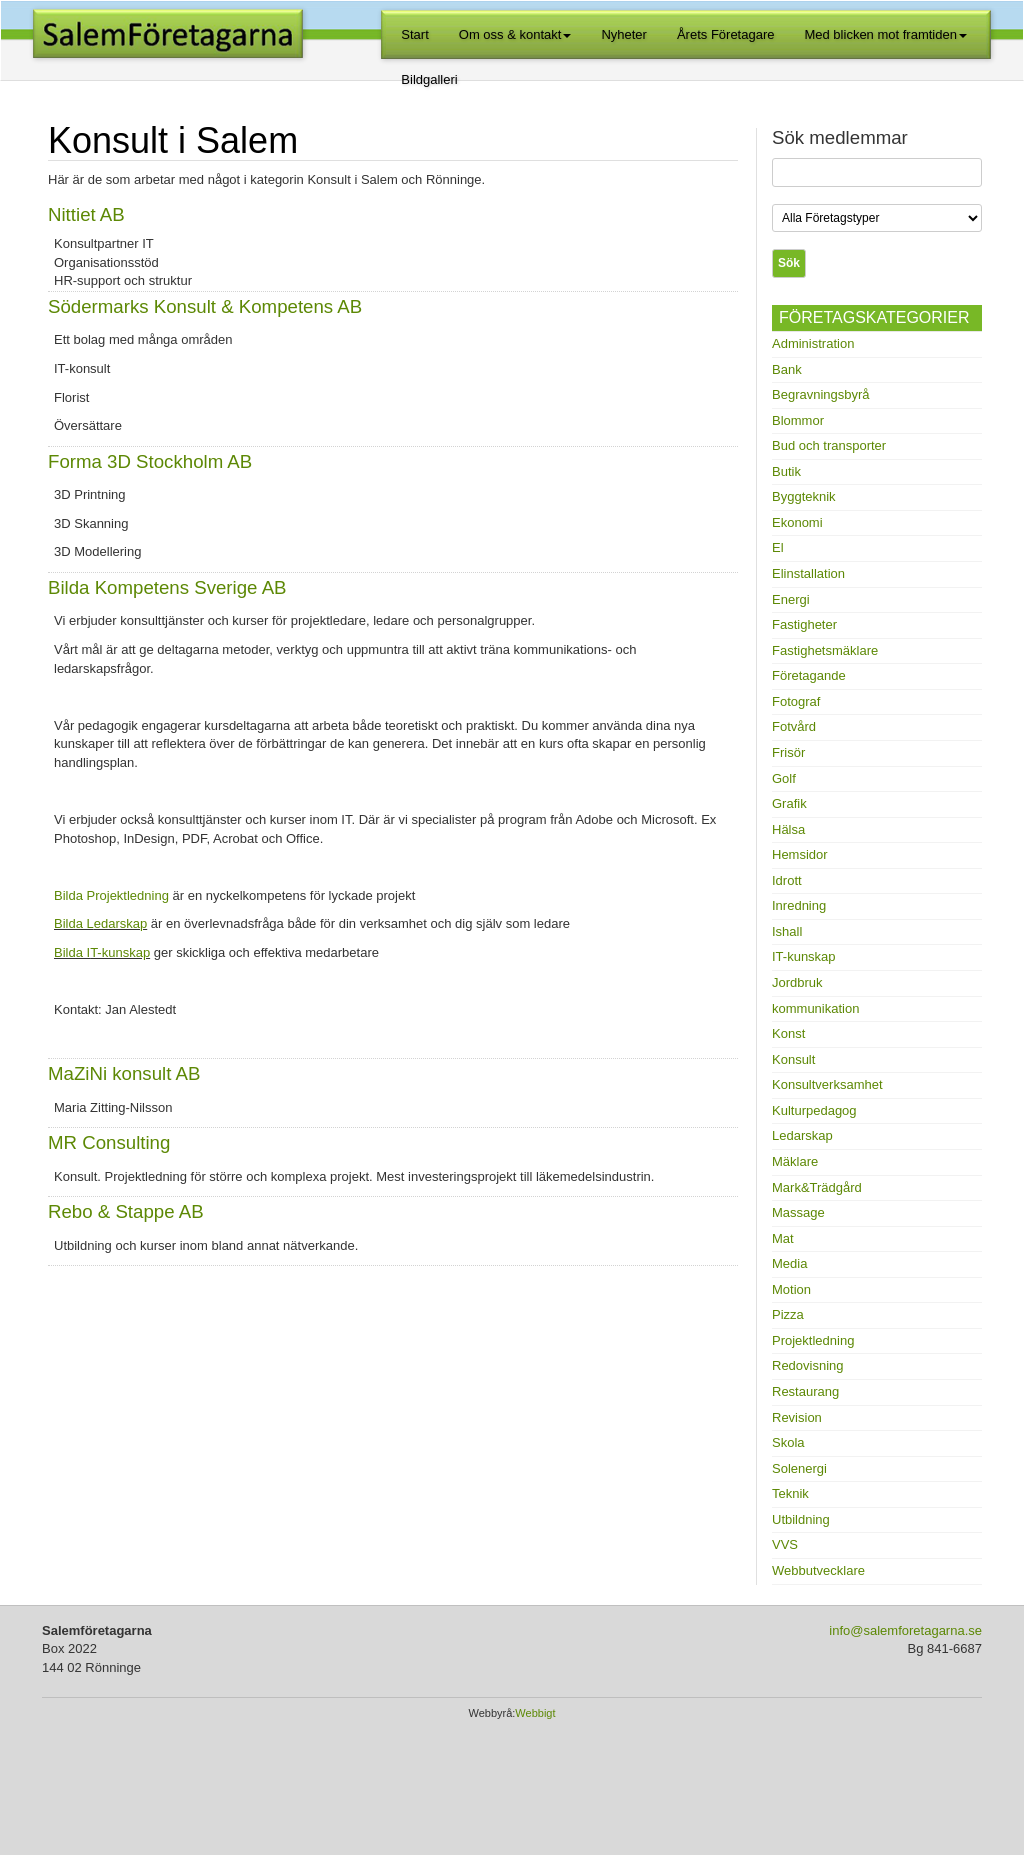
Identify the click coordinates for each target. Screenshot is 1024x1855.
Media (789, 1263)
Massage (798, 1212)
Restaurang (805, 1391)
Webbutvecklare (818, 1570)
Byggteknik (804, 496)
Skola (788, 1442)
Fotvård (794, 726)
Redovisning (808, 1365)
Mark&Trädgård (817, 1187)
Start (414, 34)
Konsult (793, 1059)
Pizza (788, 1314)
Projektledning (813, 1340)
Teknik (790, 1493)
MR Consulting (109, 1142)
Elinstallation (808, 573)
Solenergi (799, 1468)
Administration (813, 343)
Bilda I (72, 952)
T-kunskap (120, 952)
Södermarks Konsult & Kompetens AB (205, 306)
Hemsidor (800, 854)
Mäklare (795, 1161)
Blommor (798, 420)
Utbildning (801, 1519)
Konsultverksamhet (827, 1084)
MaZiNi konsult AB (124, 1073)
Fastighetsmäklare (825, 650)
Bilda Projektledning (111, 895)
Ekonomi (797, 522)
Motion (791, 1289)
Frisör (788, 752)
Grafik (789, 803)
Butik (786, 471)
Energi (791, 599)
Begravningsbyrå (821, 394)
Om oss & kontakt (515, 34)
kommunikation (815, 1008)
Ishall (787, 931)
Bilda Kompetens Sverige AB (167, 587)
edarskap (120, 923)
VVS (785, 1544)
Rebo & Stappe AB (126, 1211)
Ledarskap (802, 1135)
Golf (784, 778)
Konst (788, 1033)
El (778, 547)
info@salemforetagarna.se (905, 1630)
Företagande (809, 675)
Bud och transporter (829, 445)
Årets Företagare (726, 34)
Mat (783, 1238)
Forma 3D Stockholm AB (150, 461)
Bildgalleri (429, 79)
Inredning (799, 905)
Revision (797, 1417)
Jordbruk (797, 982)
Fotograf (796, 701)
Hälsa (788, 829)
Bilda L (74, 923)
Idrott (787, 880)
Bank (787, 369)
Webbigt (535, 1713)
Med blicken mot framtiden (885, 34)
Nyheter (624, 34)
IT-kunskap (804, 956)
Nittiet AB (86, 214)
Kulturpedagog (814, 1110)
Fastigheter (804, 624)
